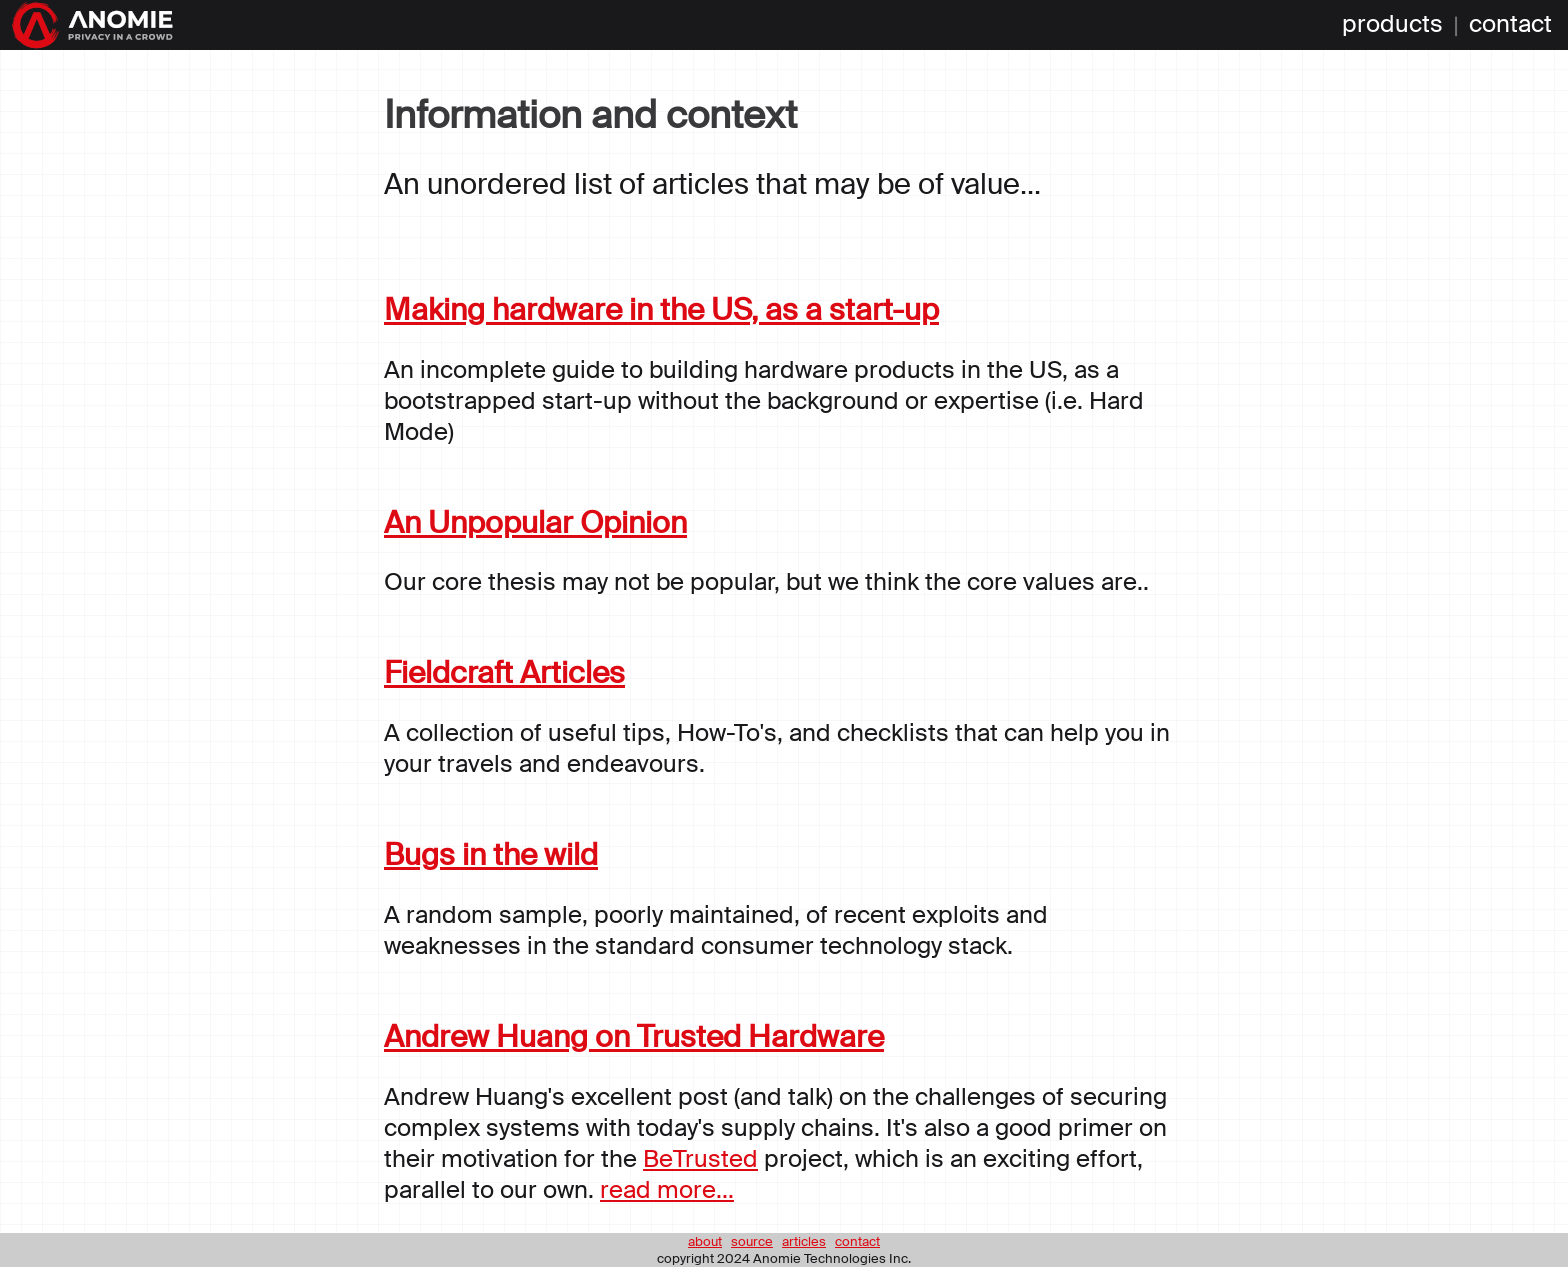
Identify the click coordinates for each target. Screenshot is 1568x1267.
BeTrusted (700, 1158)
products (1392, 25)
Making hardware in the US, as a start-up (661, 309)
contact (1510, 25)
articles (804, 1241)
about (705, 1241)
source (752, 1241)
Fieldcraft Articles (504, 672)
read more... (667, 1189)
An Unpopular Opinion (535, 522)
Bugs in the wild (491, 854)
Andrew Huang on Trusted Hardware (634, 1036)
